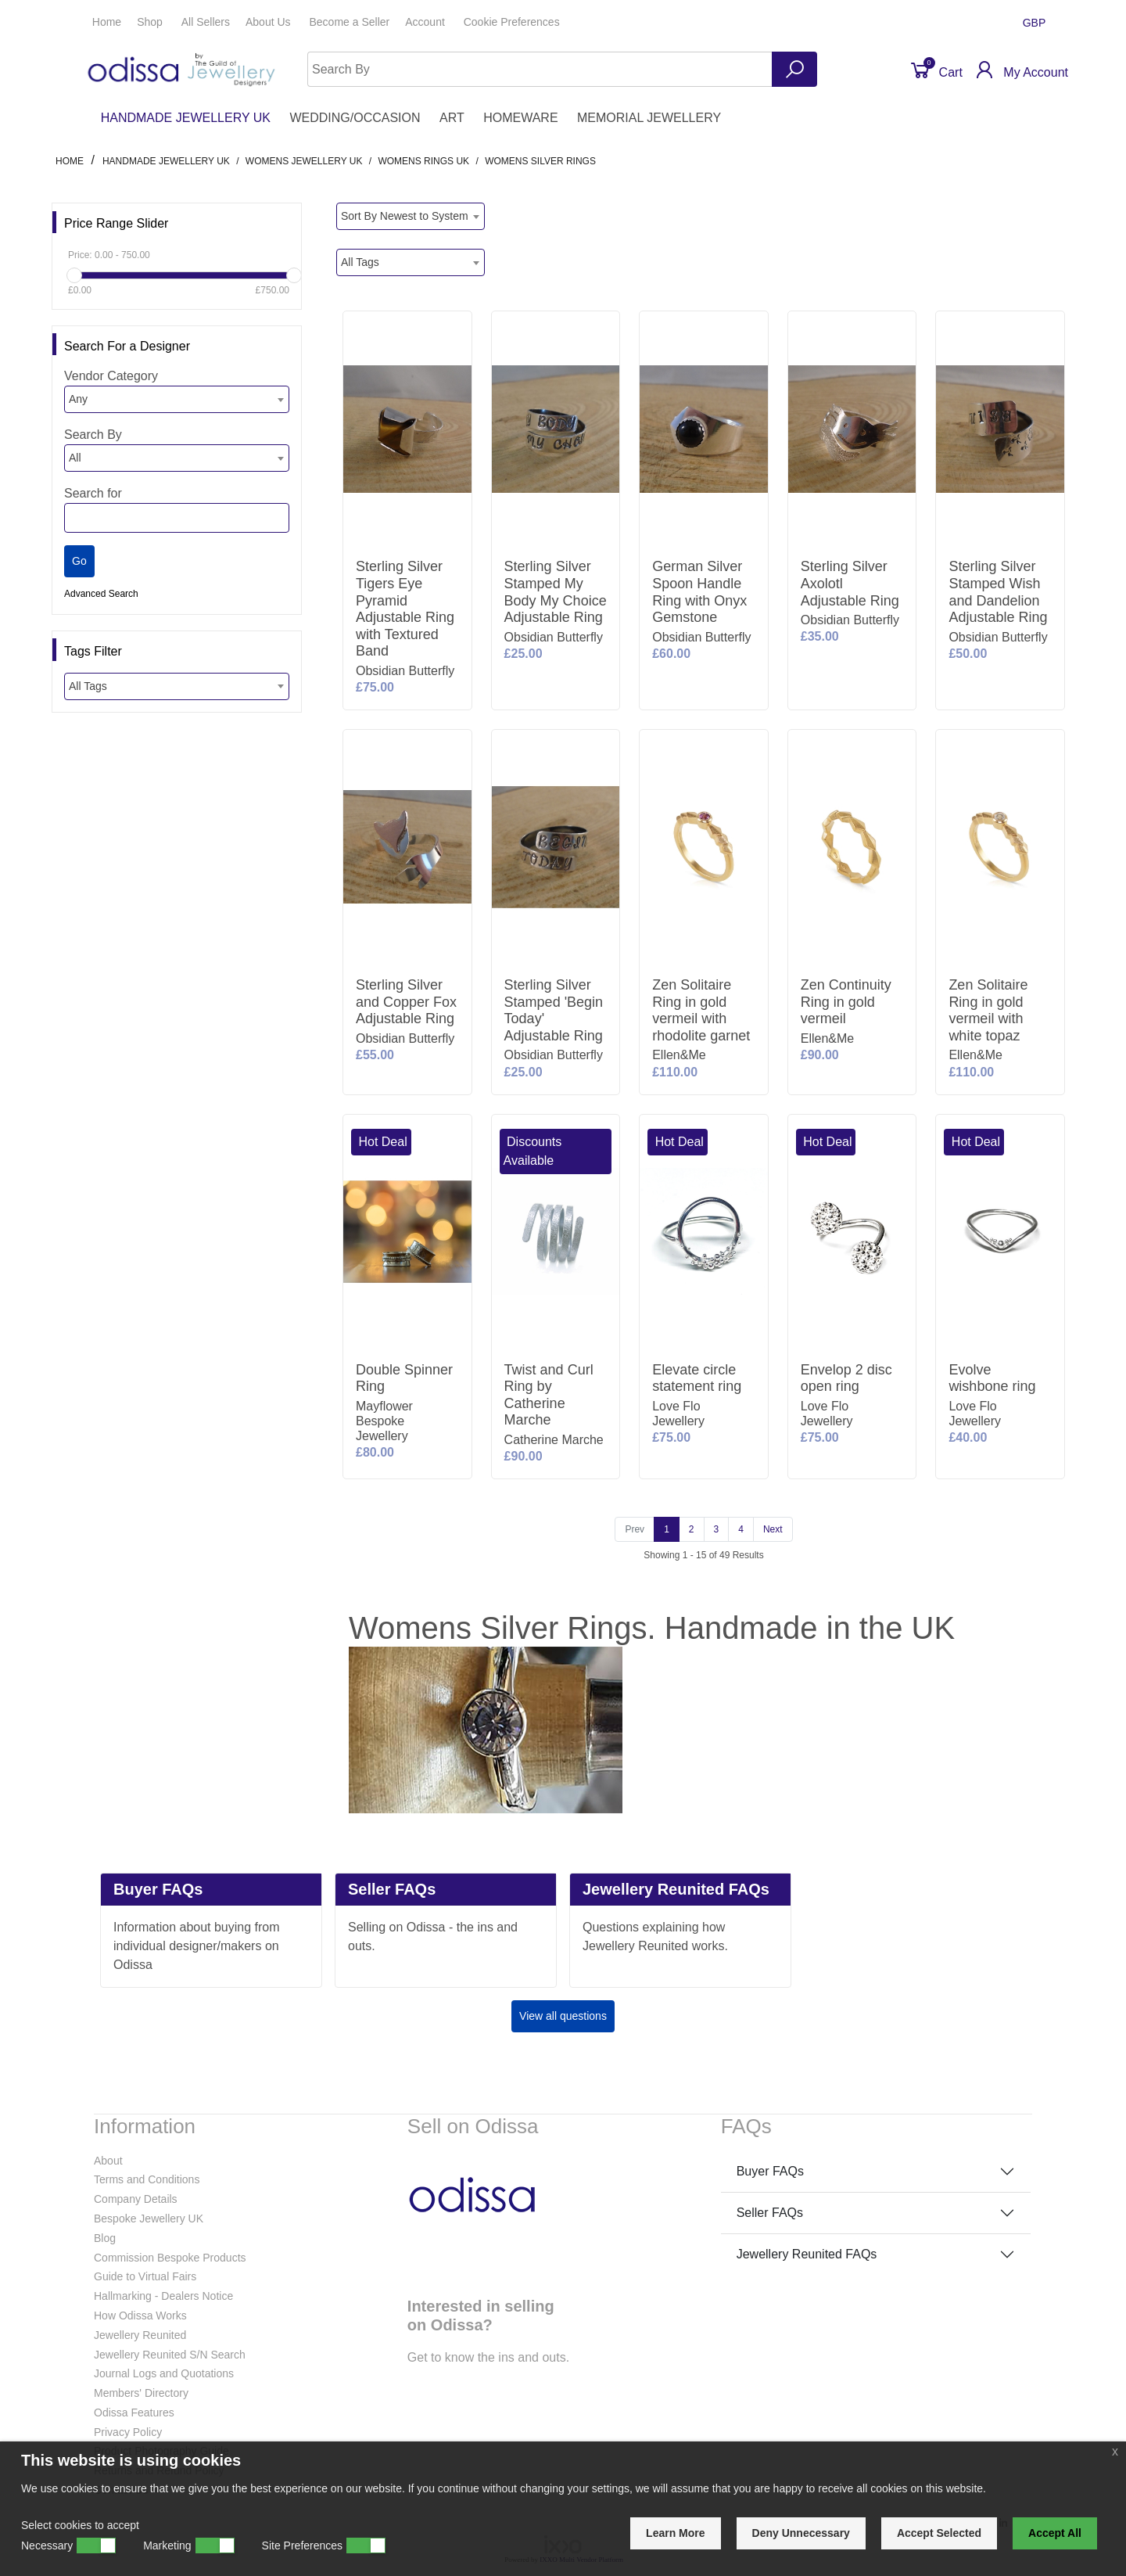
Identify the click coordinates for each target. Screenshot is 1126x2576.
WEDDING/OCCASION (354, 117)
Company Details (136, 2199)
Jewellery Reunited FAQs (807, 2254)
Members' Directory (141, 2393)
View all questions (563, 2016)
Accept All (1054, 2533)
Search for (93, 493)
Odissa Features (134, 2412)
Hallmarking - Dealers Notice (163, 2296)
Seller (349, 22)
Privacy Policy (128, 2432)
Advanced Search (101, 593)
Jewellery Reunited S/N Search (170, 2354)
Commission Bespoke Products (170, 2257)
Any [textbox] (78, 399)
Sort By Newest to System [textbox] (404, 216)
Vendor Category (111, 376)
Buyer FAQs (770, 2171)
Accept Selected (939, 2533)
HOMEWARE (520, 117)
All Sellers (205, 22)
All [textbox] (75, 457)
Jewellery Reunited (140, 2335)
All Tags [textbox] (88, 686)
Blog (105, 2238)
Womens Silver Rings (540, 161)
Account (426, 22)
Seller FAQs (770, 2212)
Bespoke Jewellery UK (148, 2218)
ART (451, 117)
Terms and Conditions (146, 2179)
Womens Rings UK (423, 161)
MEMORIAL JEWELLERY (649, 117)
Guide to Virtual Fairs (145, 2276)
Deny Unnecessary (801, 2533)
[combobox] (176, 399)
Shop (151, 22)
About (108, 2160)
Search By (93, 434)
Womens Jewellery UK (304, 161)
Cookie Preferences (512, 22)
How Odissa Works (140, 2315)
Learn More (675, 2533)
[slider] (74, 275)
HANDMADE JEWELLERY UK (186, 117)
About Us (269, 22)
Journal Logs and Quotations (164, 2373)
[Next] (773, 1529)
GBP (1036, 22)
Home (106, 22)
